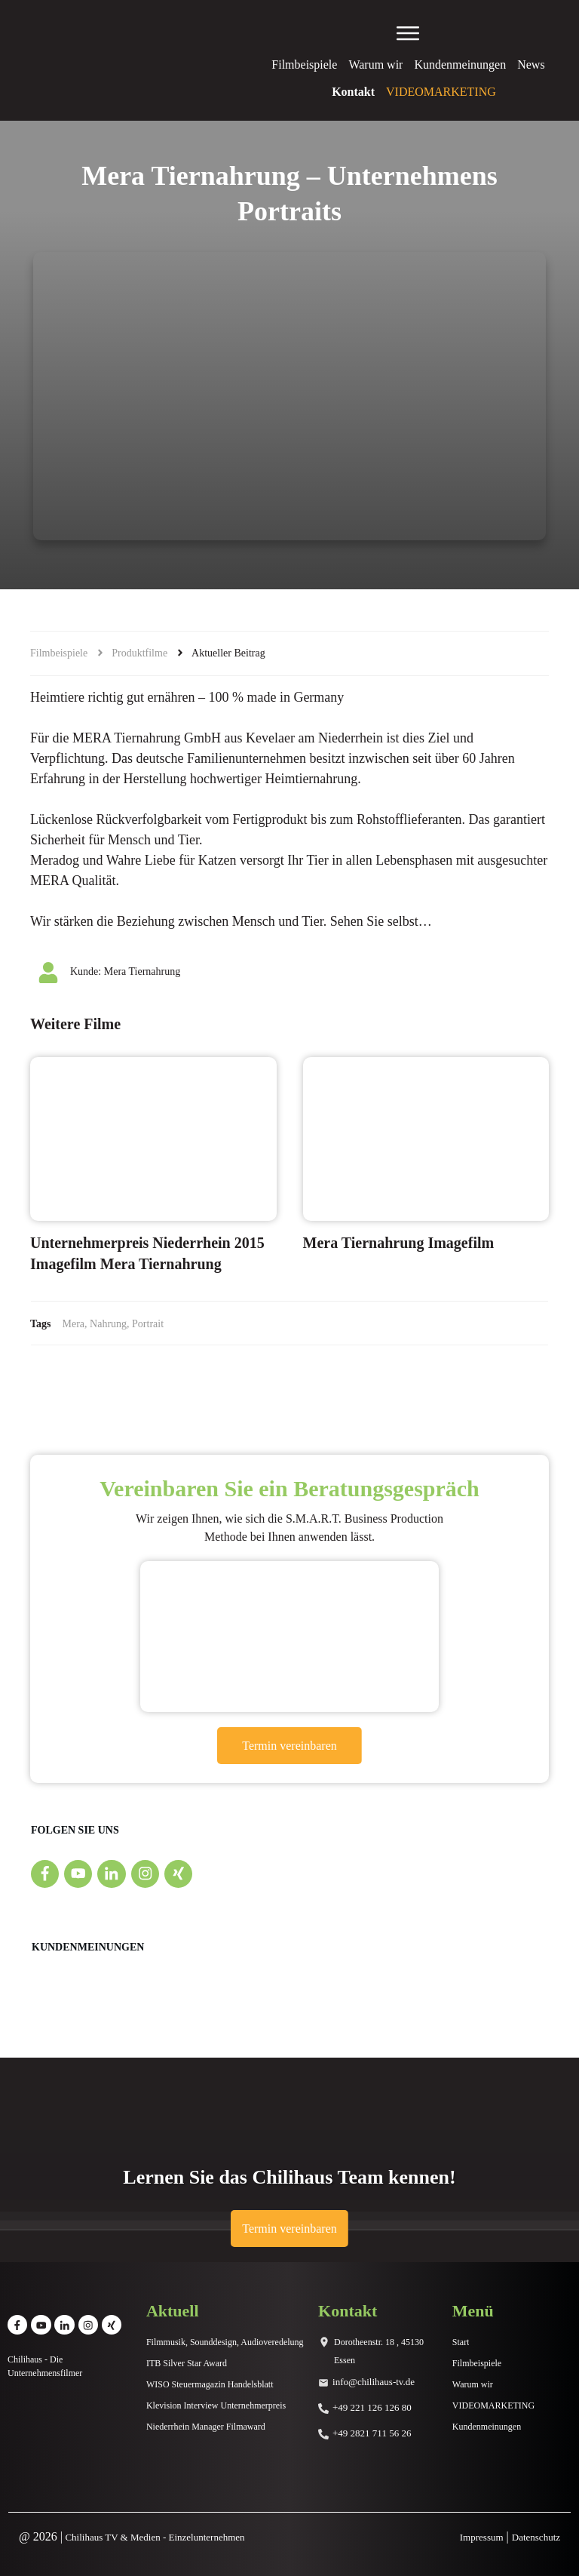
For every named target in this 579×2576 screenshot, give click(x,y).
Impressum (482, 2537)
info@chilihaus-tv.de (373, 2381)
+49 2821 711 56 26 (371, 2433)
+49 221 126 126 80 (372, 2407)
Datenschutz (536, 2537)
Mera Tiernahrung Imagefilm (399, 1242)
